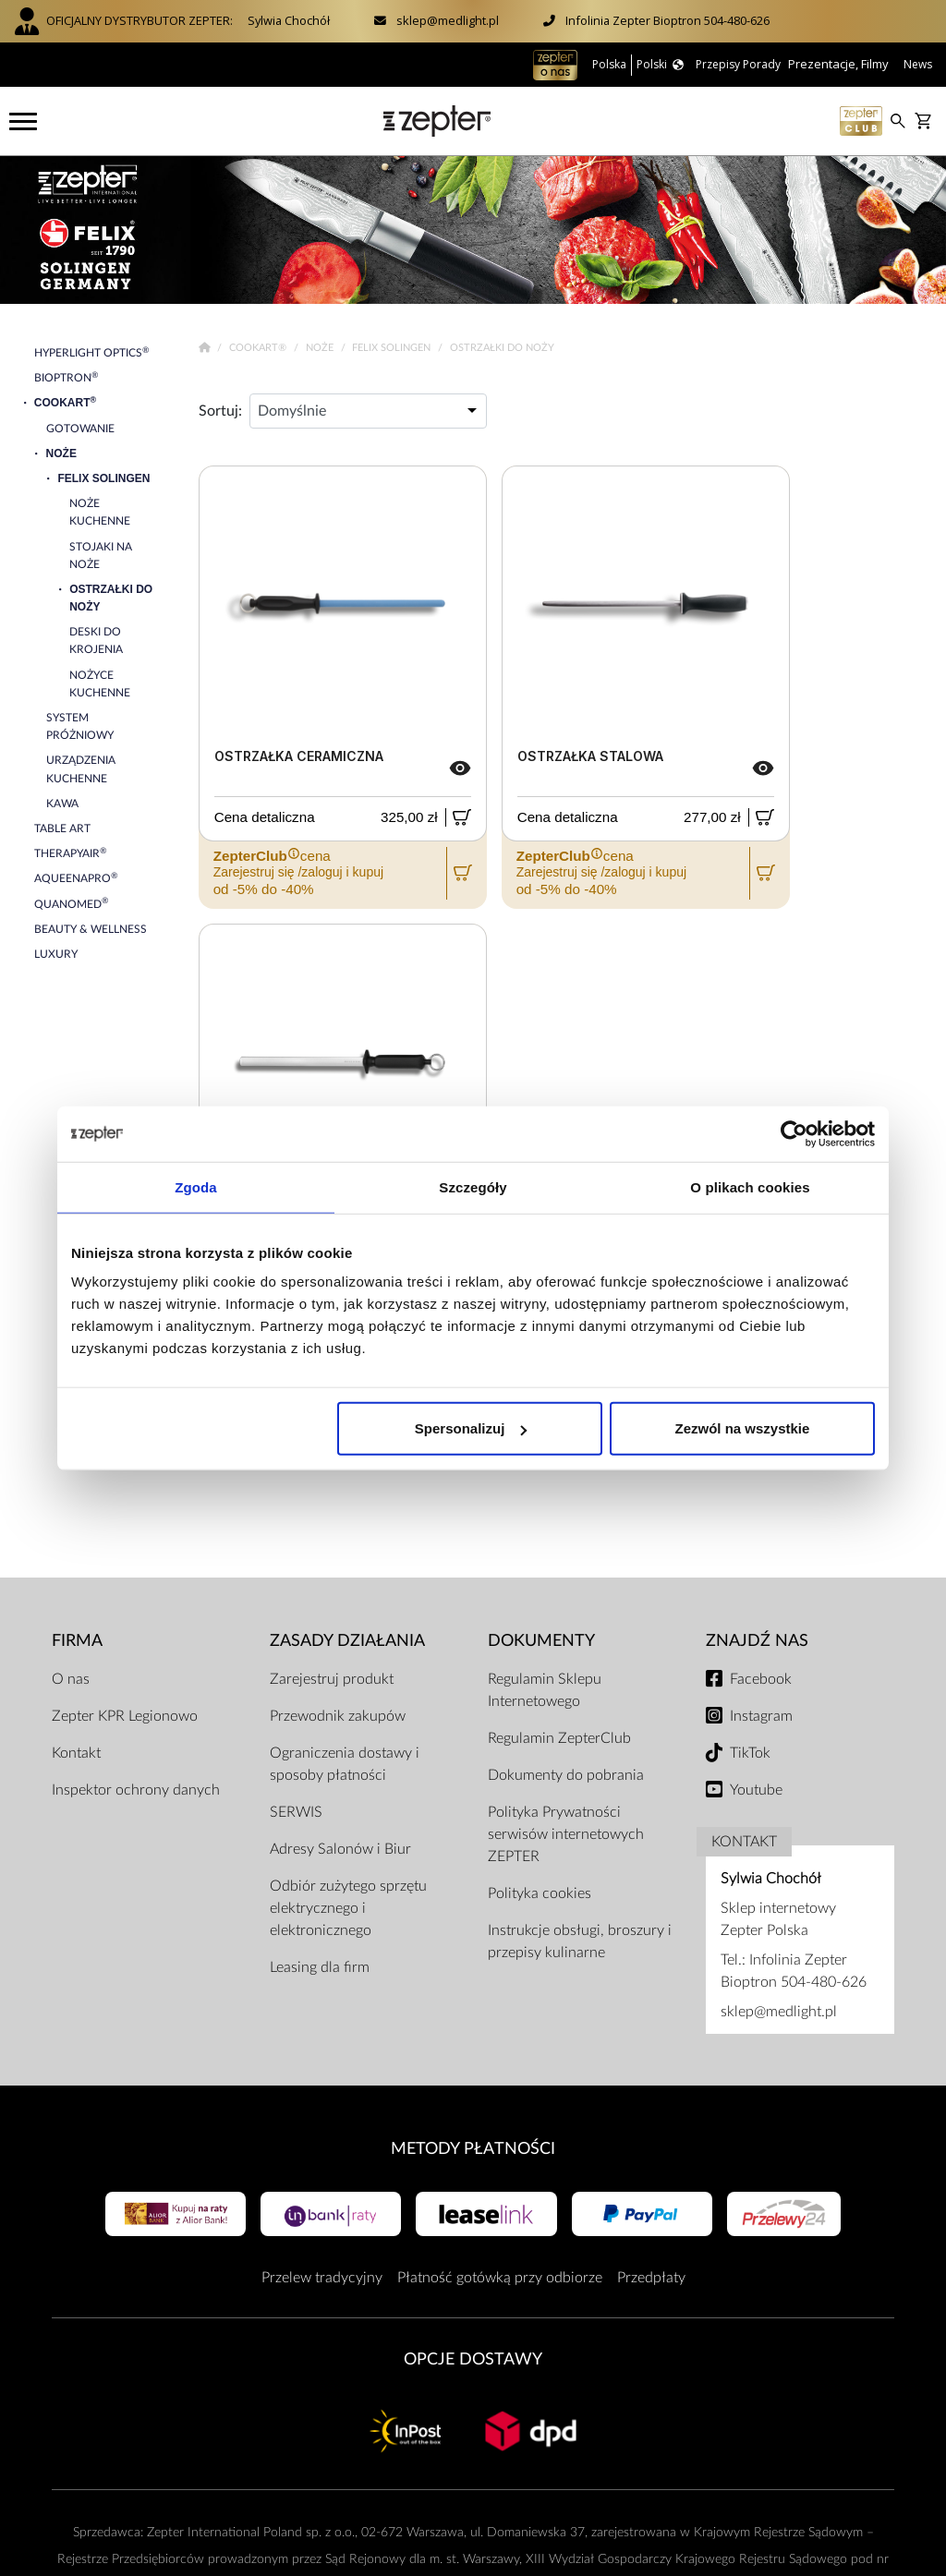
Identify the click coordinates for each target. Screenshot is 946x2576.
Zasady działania (347, 1641)
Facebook (761, 1679)
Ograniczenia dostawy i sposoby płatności (344, 1764)
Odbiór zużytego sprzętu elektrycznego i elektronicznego (348, 1908)
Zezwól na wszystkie (742, 1428)
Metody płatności (473, 2149)
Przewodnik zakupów (338, 1716)
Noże (321, 348)
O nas (71, 1679)
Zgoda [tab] (196, 1186)
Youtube (756, 1790)
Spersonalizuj (471, 1428)
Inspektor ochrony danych (136, 1790)
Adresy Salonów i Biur (340, 1849)
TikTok (750, 1753)
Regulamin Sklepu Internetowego (544, 1690)
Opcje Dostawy (473, 2359)
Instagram (761, 1716)
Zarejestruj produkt (332, 1679)
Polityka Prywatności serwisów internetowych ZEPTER (566, 1834)
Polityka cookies (539, 1893)
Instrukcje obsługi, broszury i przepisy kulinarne (580, 1941)
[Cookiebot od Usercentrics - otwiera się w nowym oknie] (794, 1133)
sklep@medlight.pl (447, 20)
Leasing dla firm (320, 1967)
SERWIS (296, 1812)
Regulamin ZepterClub (559, 1738)
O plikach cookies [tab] (749, 1186)
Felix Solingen (392, 348)
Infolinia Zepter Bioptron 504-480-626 (667, 20)
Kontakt (76, 1753)
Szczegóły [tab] (472, 1186)
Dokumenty (541, 1641)
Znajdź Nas (757, 1641)
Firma (77, 1641)
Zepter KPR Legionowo (125, 1716)
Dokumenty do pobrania (566, 1775)
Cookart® (259, 348)
